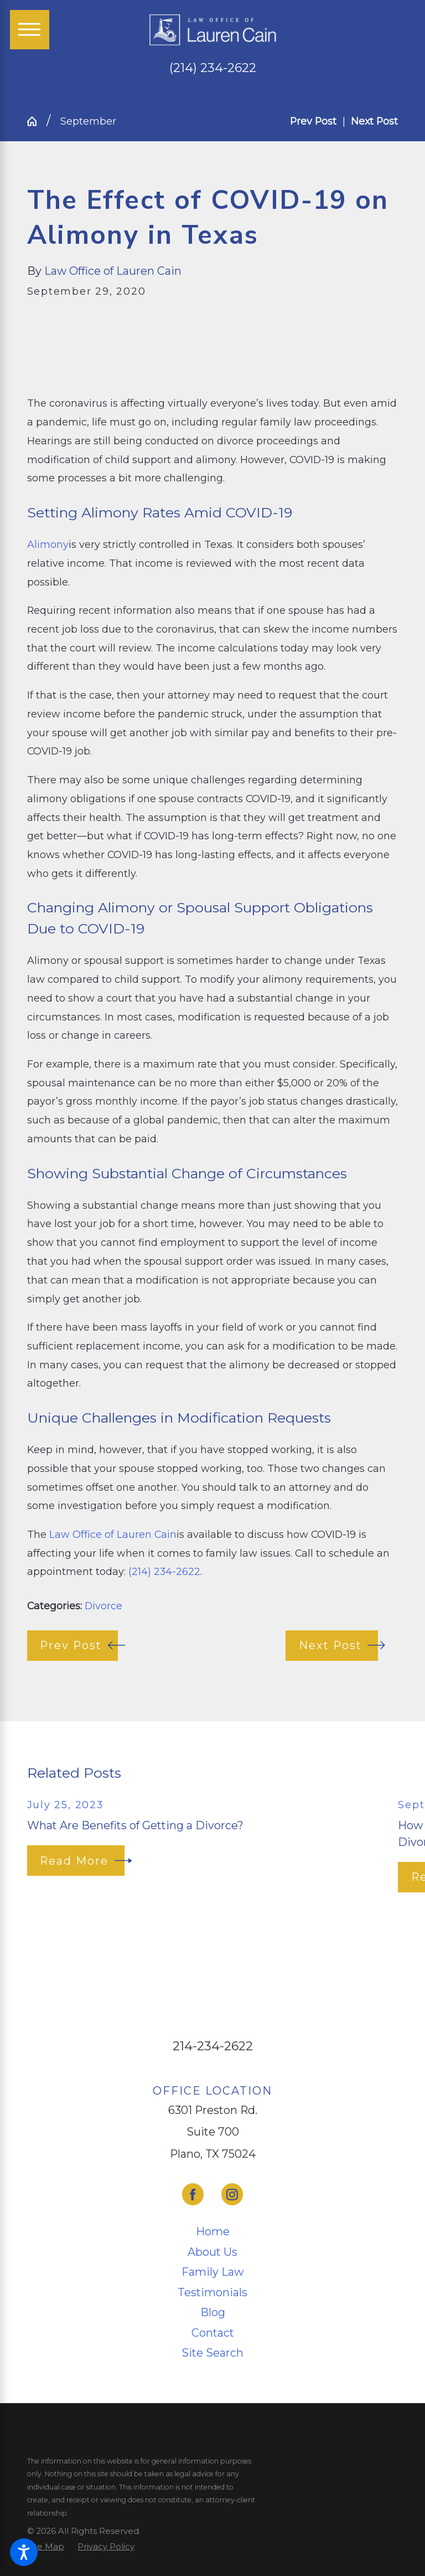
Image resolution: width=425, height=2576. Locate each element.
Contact (212, 2332)
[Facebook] (193, 2194)
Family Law (212, 2272)
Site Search (212, 2352)
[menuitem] (212, 2232)
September (88, 121)
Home (213, 2231)
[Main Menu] (29, 29)
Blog (212, 2312)
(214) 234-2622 (212, 67)
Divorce (103, 1606)
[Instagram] (232, 2194)
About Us (212, 2252)
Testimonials (212, 2292)
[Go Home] (37, 121)
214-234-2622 (213, 2046)
